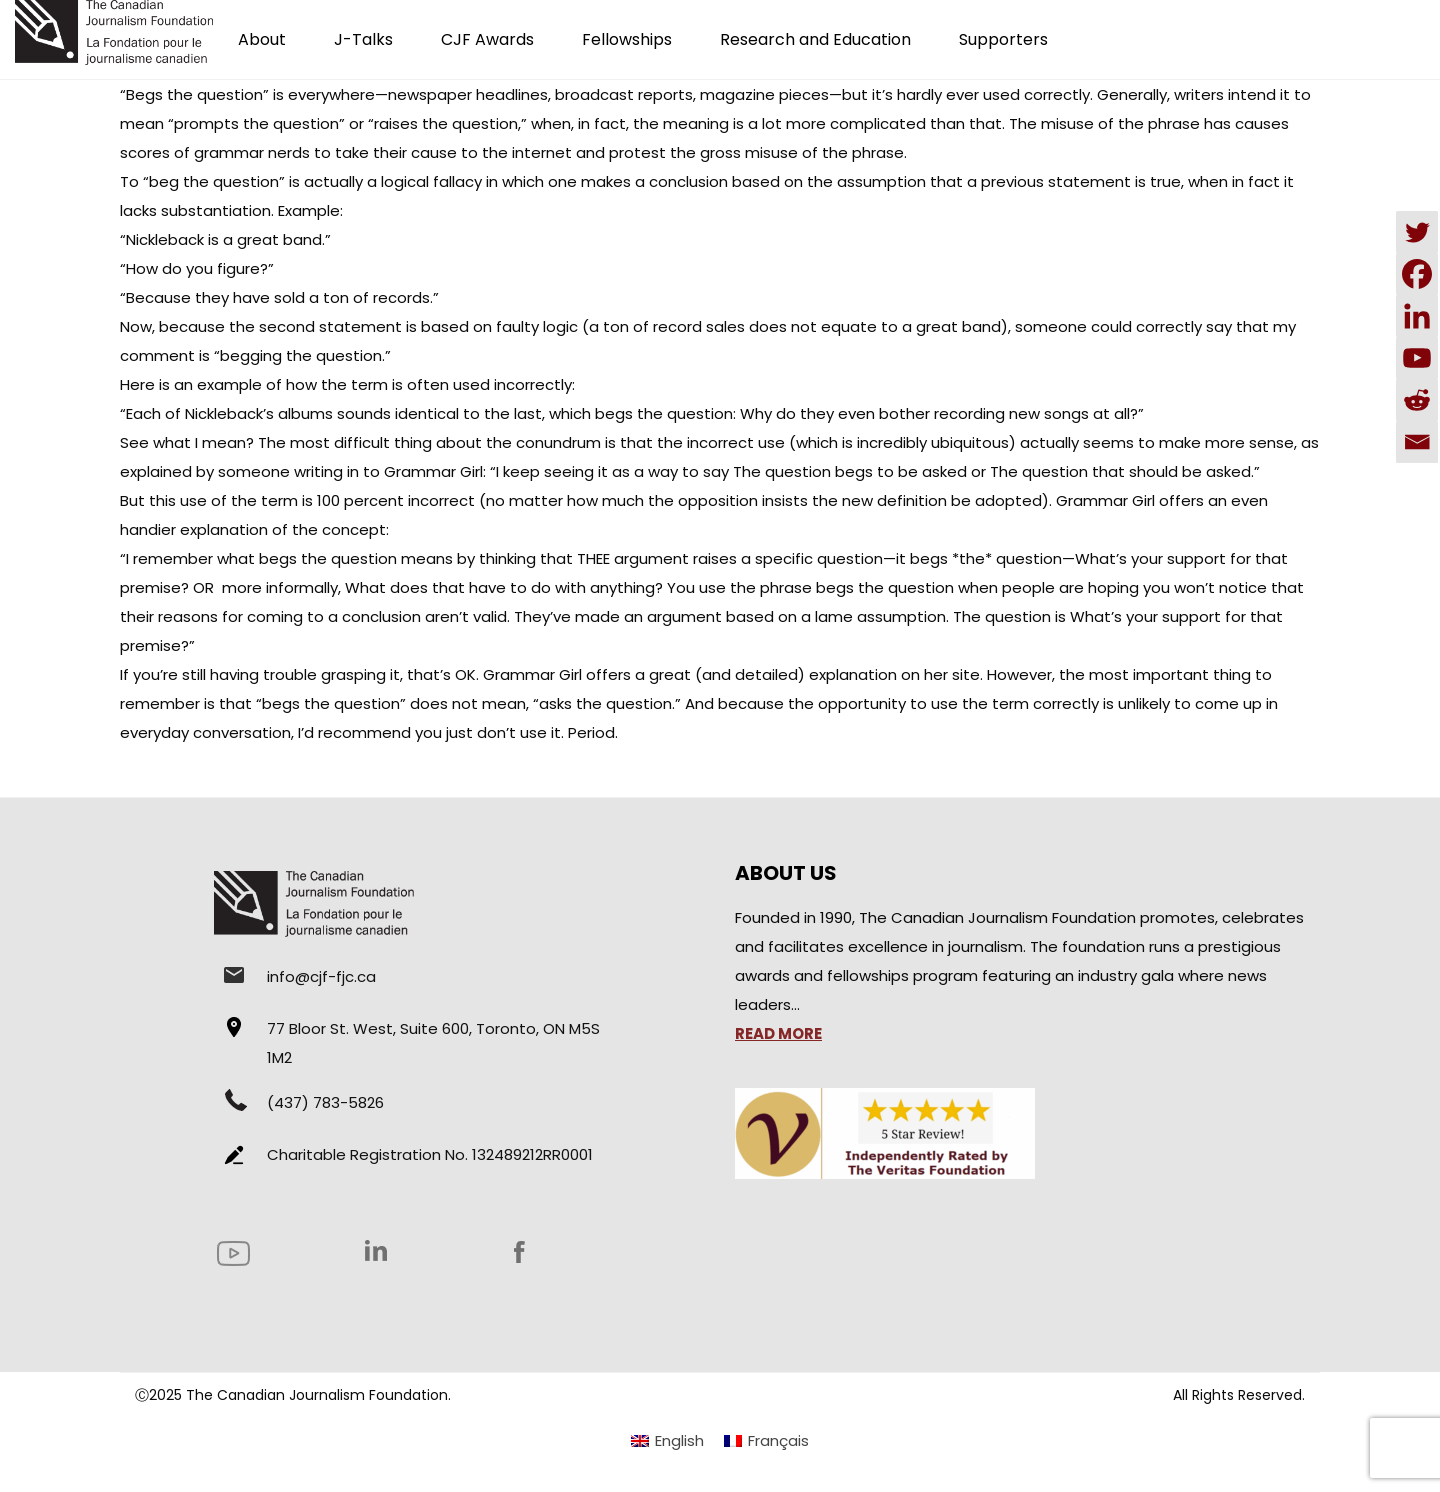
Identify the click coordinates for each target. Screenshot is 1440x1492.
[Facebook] (1417, 274)
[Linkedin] (1417, 316)
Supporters (1003, 39)
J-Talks (363, 39)
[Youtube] (1417, 358)
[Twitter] (1417, 232)
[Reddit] (1417, 400)
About (262, 39)
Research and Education (815, 39)
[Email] (1417, 442)
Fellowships (627, 39)
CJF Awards (487, 39)
